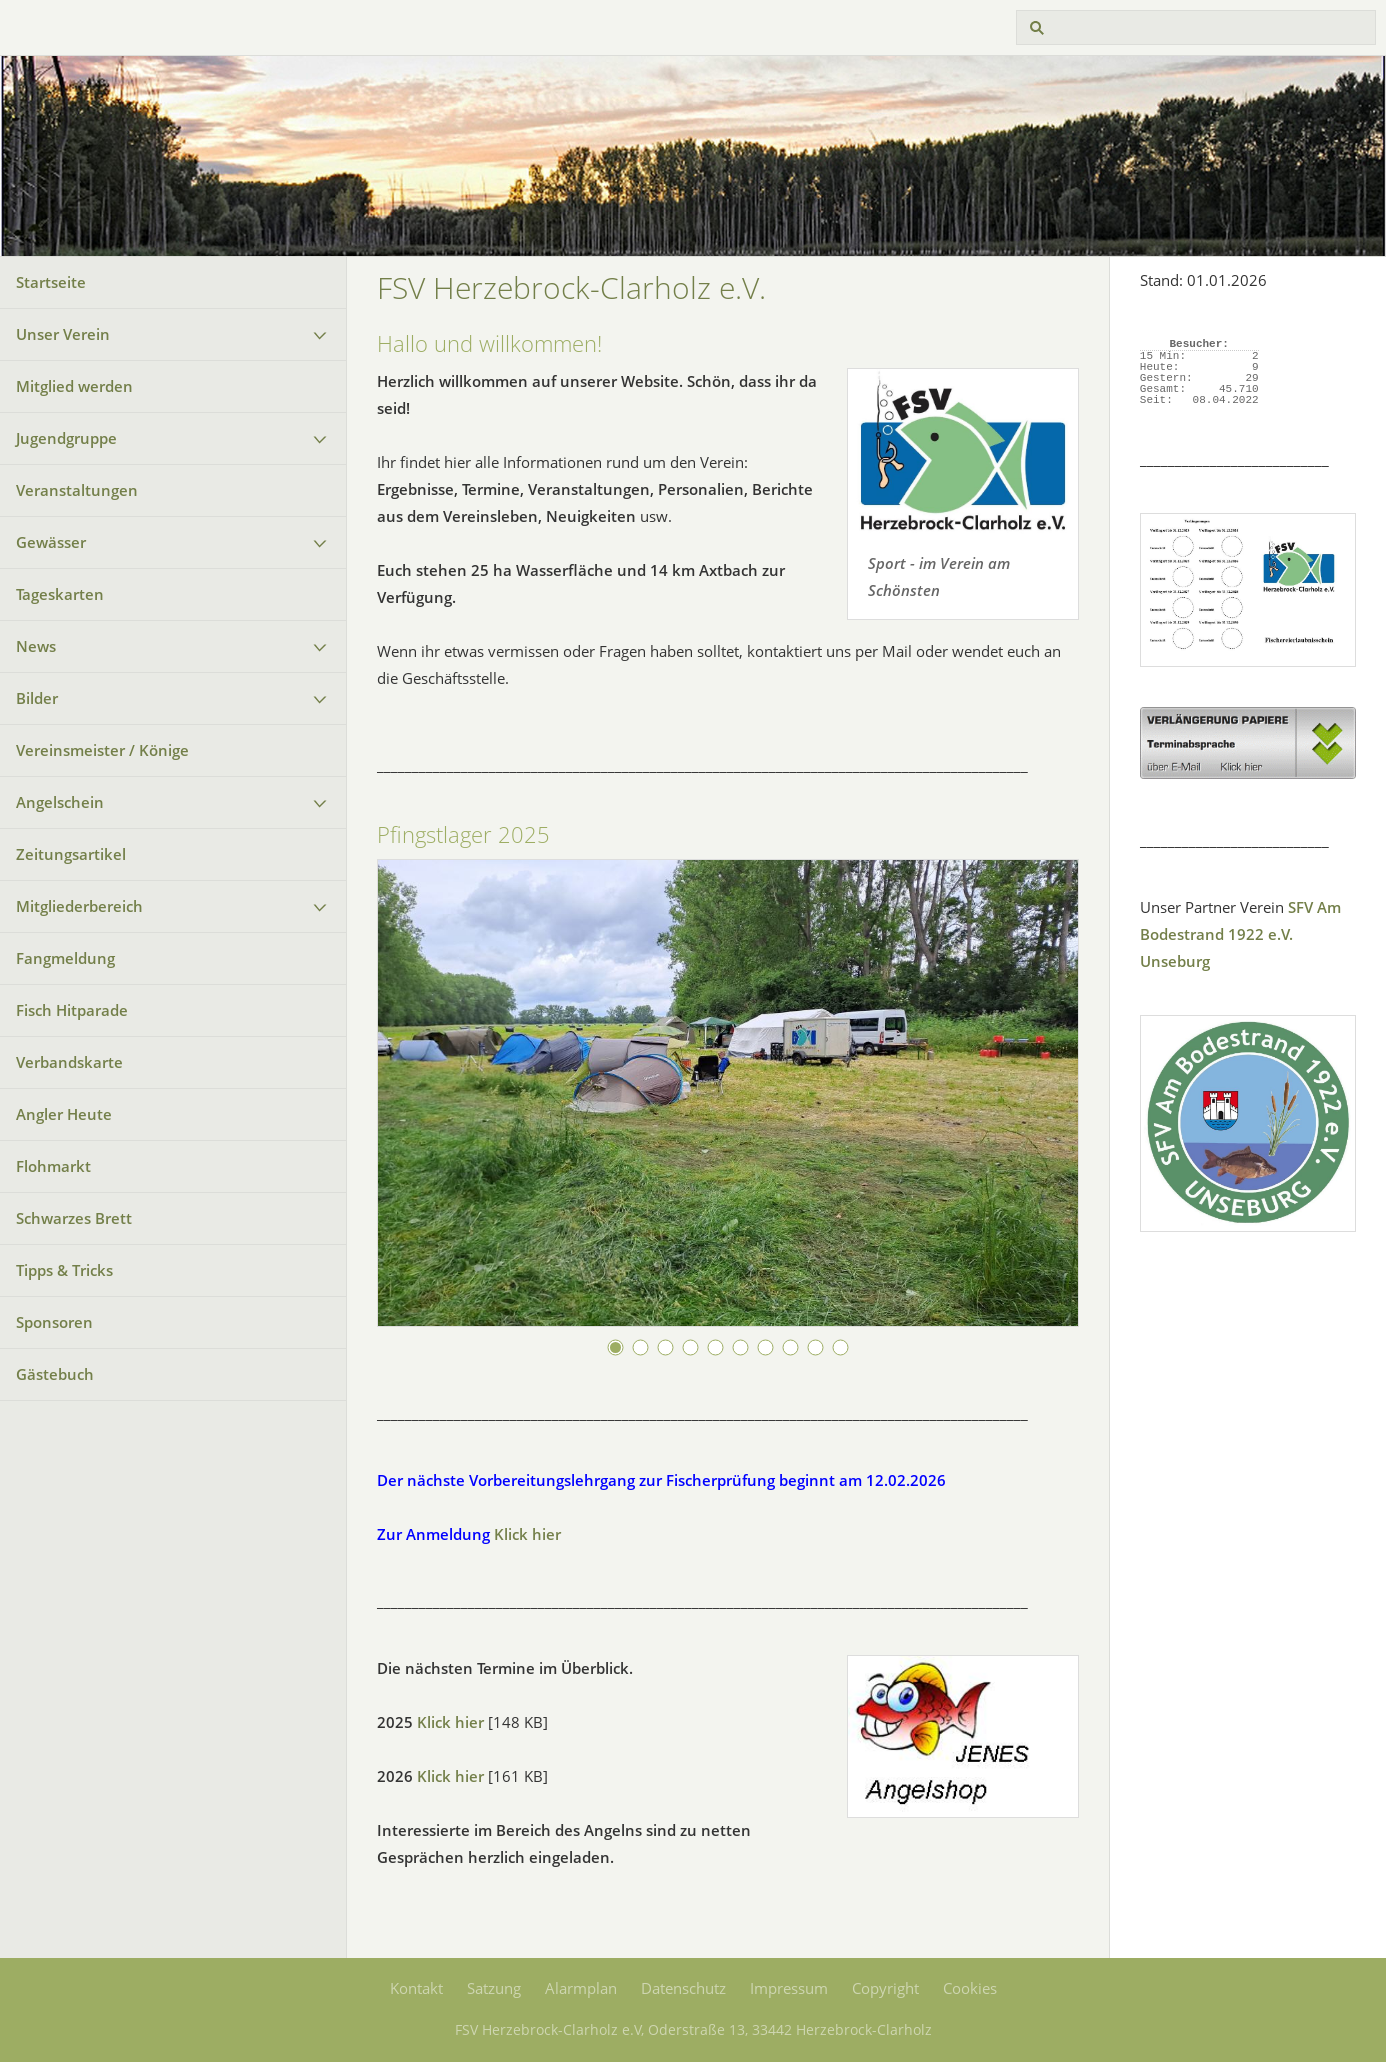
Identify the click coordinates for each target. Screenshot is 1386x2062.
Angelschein (60, 802)
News (36, 646)
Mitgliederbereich (79, 906)
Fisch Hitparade (72, 1010)
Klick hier (527, 1534)
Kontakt (416, 1988)
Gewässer (51, 542)
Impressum (789, 1988)
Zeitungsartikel (71, 854)
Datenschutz (683, 1988)
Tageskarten (60, 594)
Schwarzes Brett (74, 1218)
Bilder (37, 698)
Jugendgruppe (66, 438)
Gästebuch (55, 1374)
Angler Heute (64, 1114)
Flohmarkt (53, 1166)
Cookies (970, 1988)
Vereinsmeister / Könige (102, 750)
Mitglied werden (74, 386)
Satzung (494, 1988)
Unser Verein (63, 334)
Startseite (51, 282)
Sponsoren (54, 1322)
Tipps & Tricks (64, 1270)
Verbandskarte (69, 1062)
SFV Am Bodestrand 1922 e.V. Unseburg (1240, 934)
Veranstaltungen (77, 490)
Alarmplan (581, 1988)
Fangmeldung (65, 958)
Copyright (885, 1988)
